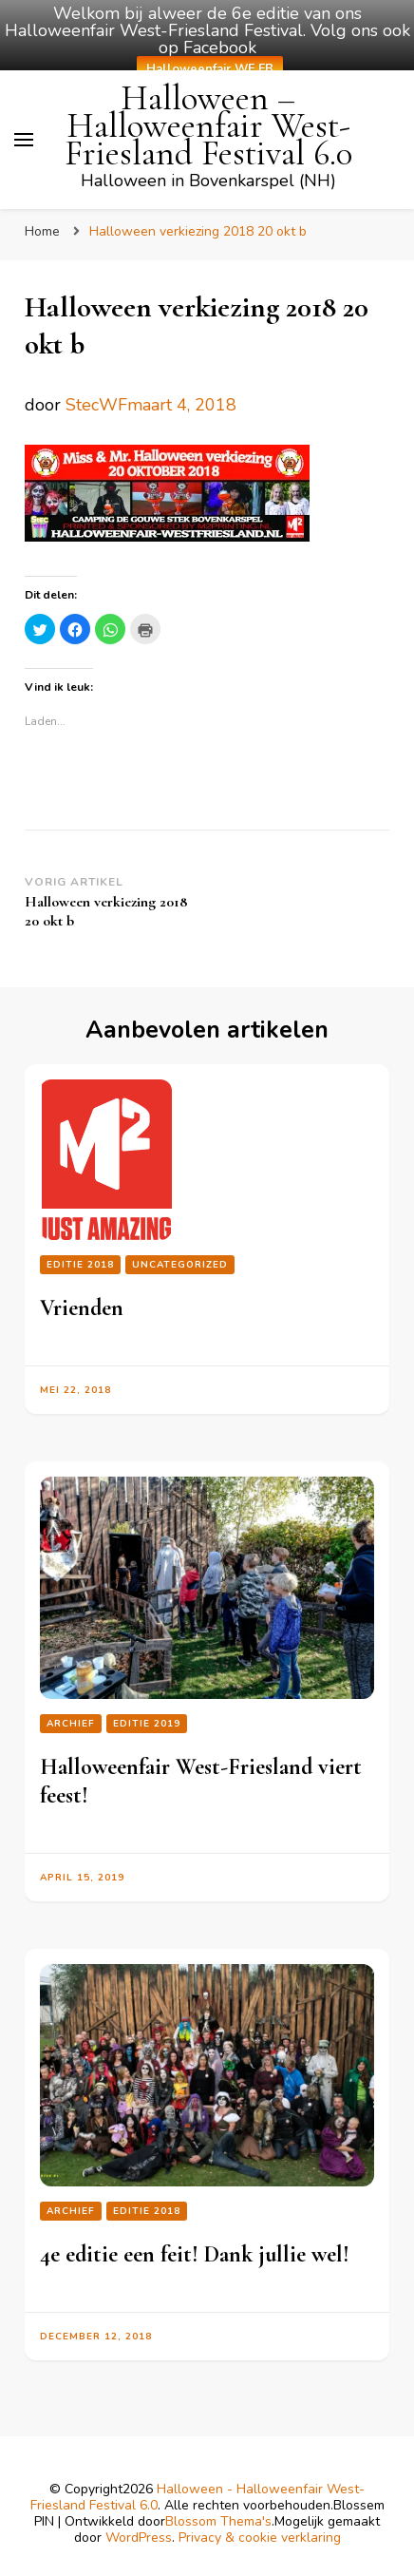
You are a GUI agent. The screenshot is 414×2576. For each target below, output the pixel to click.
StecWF (96, 404)
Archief (71, 1723)
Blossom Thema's (218, 2521)
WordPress (138, 2537)
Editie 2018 (80, 1264)
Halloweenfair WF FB (209, 69)
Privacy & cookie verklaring (260, 2537)
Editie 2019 (146, 1723)
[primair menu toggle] (23, 139)
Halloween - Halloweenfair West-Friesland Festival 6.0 (198, 2497)
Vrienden (81, 1308)
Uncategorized (180, 1264)
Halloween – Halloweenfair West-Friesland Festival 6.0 (208, 126)
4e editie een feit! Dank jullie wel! (194, 2254)
